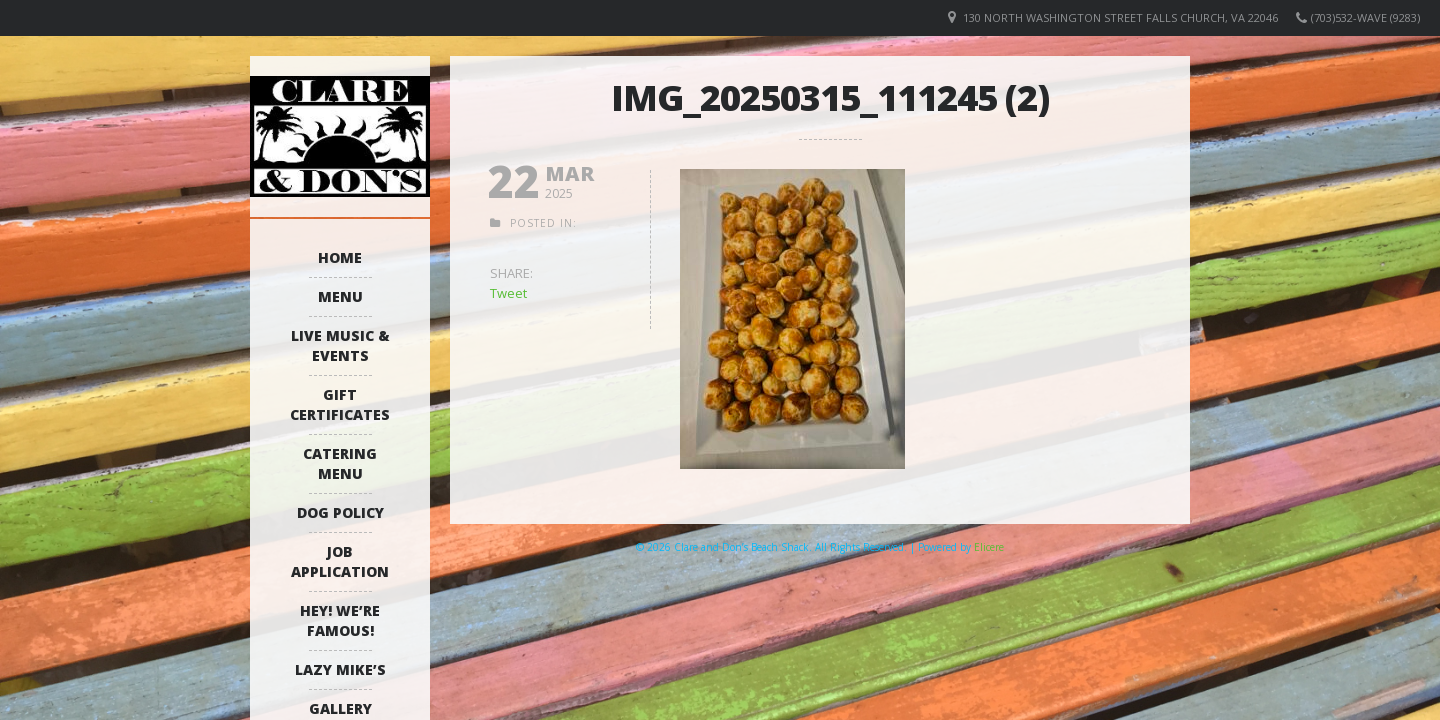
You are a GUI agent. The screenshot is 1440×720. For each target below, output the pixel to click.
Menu (340, 296)
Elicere (989, 547)
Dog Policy (340, 512)
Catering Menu (340, 463)
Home (340, 257)
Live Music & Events (340, 345)
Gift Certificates (340, 404)
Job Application (340, 561)
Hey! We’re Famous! (340, 620)
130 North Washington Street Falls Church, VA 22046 (1120, 17)
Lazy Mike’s (340, 669)
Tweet (508, 293)
